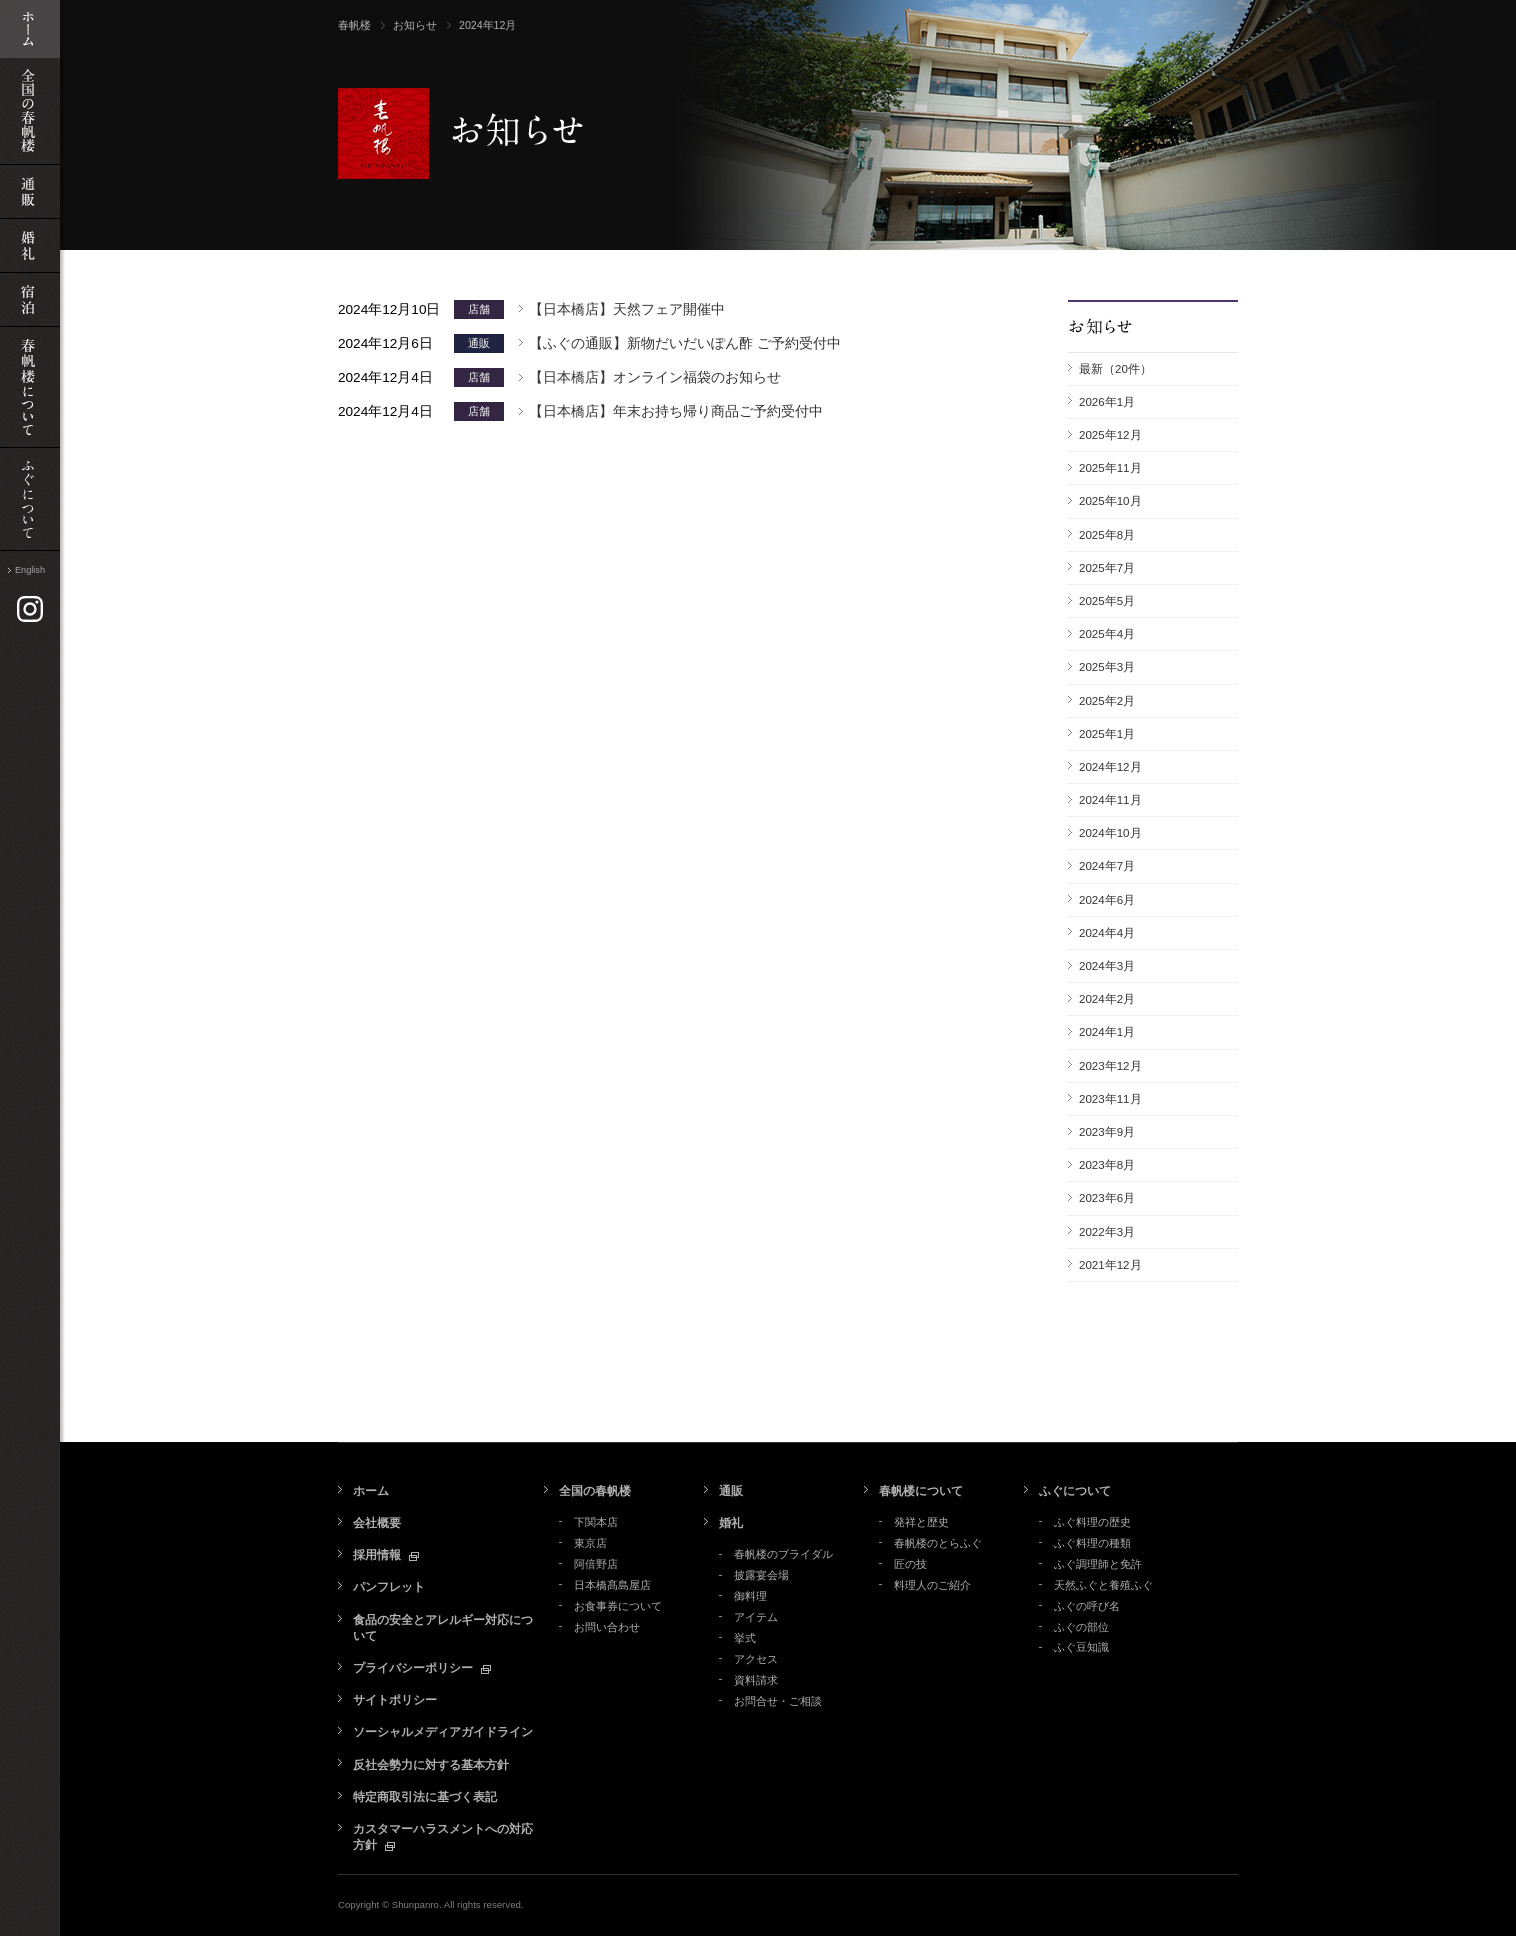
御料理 (750, 1596)
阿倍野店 (596, 1564)
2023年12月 (1110, 1066)
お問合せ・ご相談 (778, 1701)
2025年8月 (1107, 535)
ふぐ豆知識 (1081, 1647)
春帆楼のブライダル (783, 1554)
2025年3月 (1107, 667)
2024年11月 (1110, 800)
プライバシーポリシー (413, 1668)
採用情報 (377, 1555)
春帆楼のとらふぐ (938, 1543)
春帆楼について (921, 1491)
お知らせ (415, 25)
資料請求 (756, 1680)
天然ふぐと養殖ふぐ (1103, 1585)
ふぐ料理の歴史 (1092, 1522)
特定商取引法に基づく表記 (425, 1797)
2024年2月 (1107, 999)
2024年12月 (1110, 767)
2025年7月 (1107, 568)
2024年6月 (1107, 900)
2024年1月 (1107, 1032)
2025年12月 (1110, 435)
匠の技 (910, 1564)
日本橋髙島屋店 (612, 1585)
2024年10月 (1110, 833)
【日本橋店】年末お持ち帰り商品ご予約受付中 (676, 411)
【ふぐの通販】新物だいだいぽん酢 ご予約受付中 (685, 343)
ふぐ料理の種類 (1092, 1543)
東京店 (590, 1543)
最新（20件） (1115, 369)
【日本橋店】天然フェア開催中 (627, 309)
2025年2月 (1107, 701)
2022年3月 (1107, 1232)
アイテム (756, 1617)
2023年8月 (1107, 1165)
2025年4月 (1107, 634)
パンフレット (389, 1587)
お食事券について (618, 1606)
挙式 (745, 1638)
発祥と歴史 (921, 1522)
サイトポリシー (395, 1700)
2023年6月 (1107, 1198)
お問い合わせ (607, 1627)
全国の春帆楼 (595, 1491)
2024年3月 (1107, 966)
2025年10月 (1110, 501)
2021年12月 (1110, 1265)
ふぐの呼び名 (1087, 1606)
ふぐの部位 (1081, 1627)
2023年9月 (1107, 1132)
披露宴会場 (761, 1575)
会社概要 (377, 1523)
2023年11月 (1110, 1099)
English (30, 570)
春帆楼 (354, 25)
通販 (731, 1491)
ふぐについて (1075, 1491)
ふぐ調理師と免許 (1098, 1564)
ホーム (371, 1491)
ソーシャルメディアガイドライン (443, 1732)
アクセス (756, 1659)
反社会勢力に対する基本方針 (431, 1765)
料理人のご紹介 (932, 1585)
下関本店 (596, 1522)
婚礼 (731, 1523)
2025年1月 (1107, 734)
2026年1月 (1107, 402)
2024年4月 (1107, 933)
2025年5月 (1107, 601)
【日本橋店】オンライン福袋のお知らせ (655, 377)
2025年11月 (1110, 468)
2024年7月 (1107, 866)
